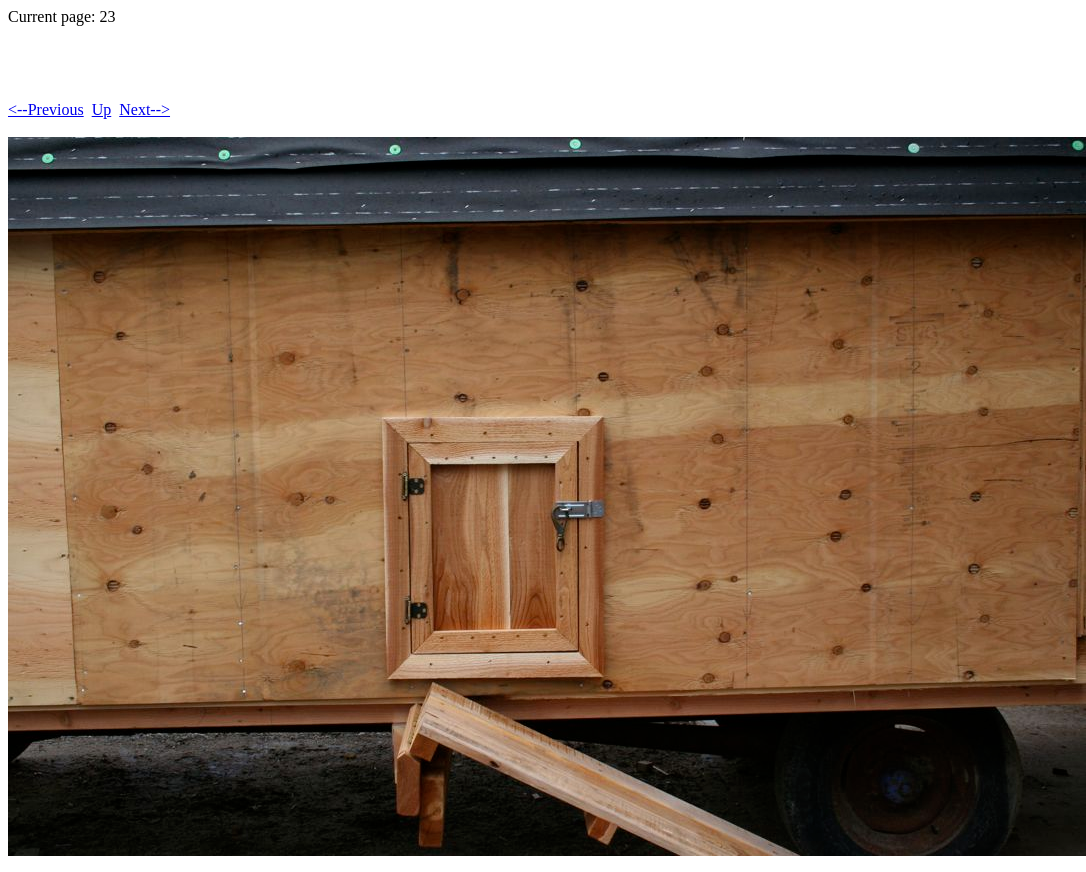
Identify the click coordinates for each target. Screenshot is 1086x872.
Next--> (144, 109)
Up (102, 109)
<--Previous (46, 109)
